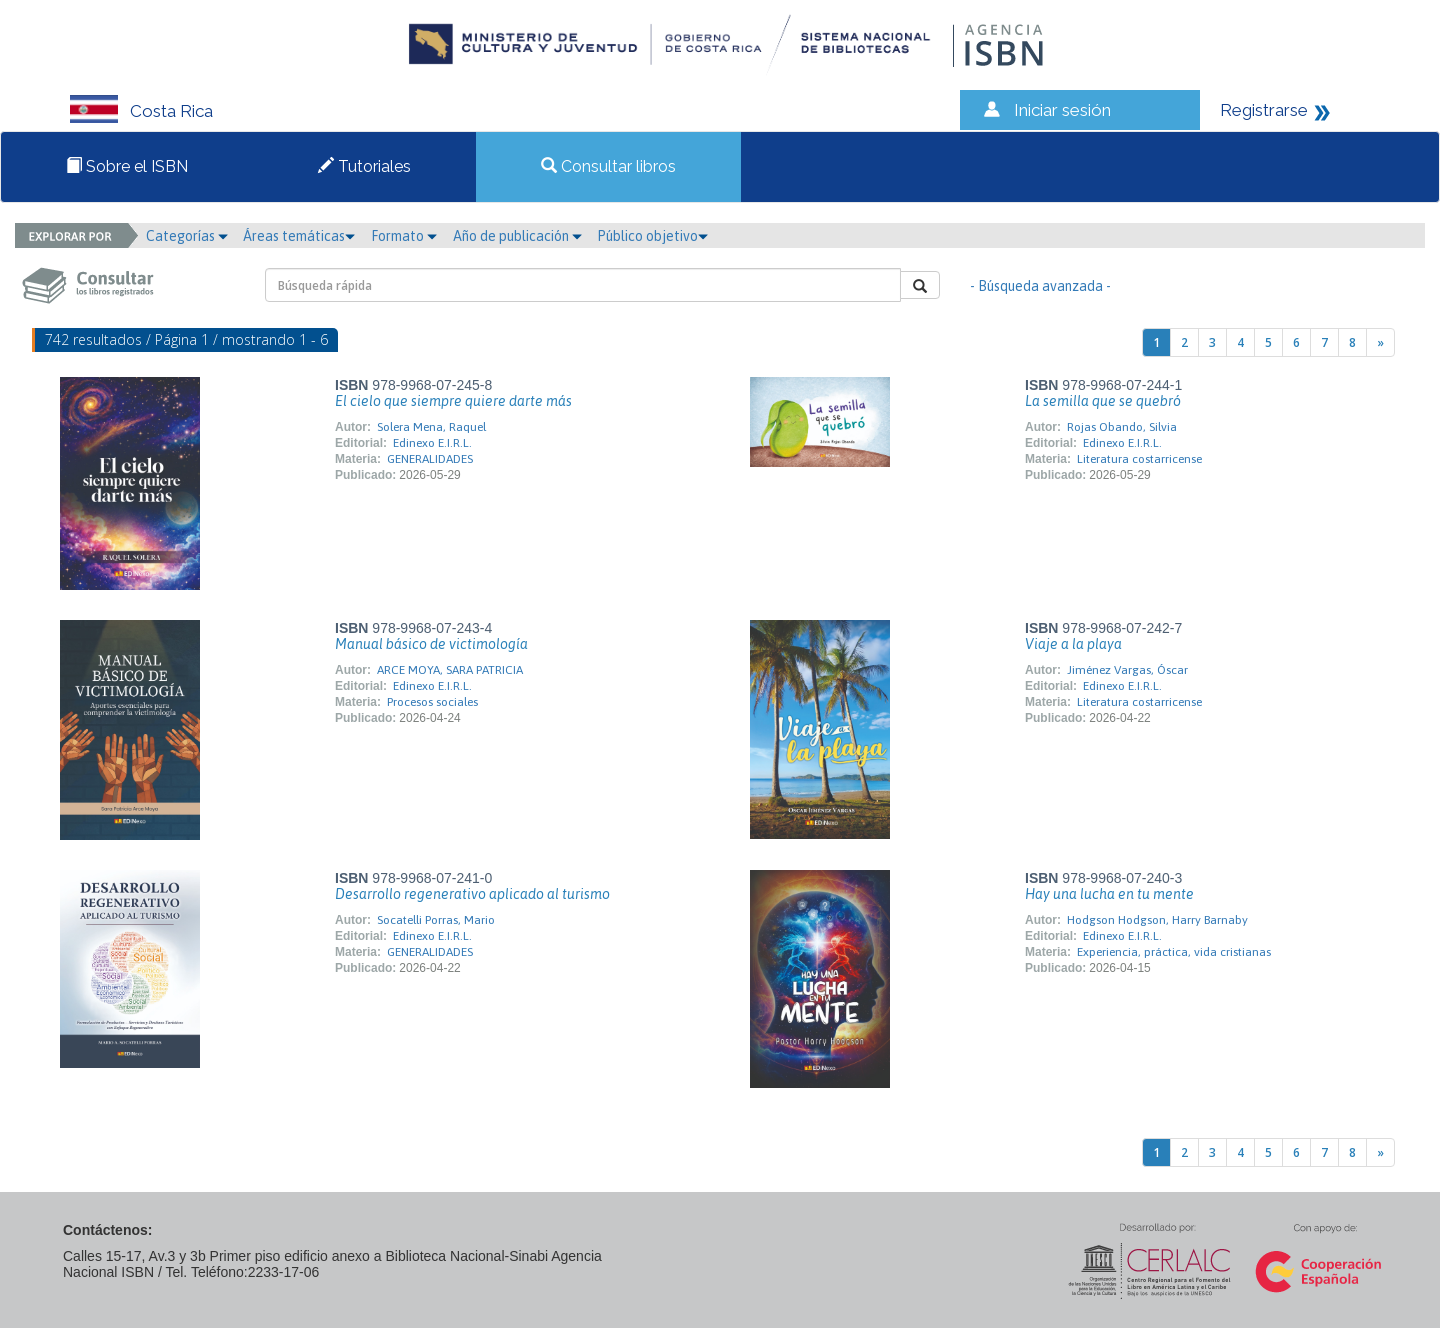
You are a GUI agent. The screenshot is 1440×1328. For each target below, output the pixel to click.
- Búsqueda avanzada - (1040, 286)
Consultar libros (608, 166)
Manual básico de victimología (431, 644)
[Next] (1380, 342)
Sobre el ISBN (127, 166)
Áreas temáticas (299, 236)
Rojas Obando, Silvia (1122, 427)
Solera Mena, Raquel (431, 427)
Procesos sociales (432, 702)
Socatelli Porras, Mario (436, 920)
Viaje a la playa (1073, 644)
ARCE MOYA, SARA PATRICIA (450, 670)
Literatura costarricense (1139, 459)
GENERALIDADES (430, 459)
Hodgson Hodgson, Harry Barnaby (1157, 920)
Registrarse (1264, 110)
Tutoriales (364, 166)
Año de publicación (517, 236)
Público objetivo (652, 236)
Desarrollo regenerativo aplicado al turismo (472, 894)
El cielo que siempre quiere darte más (453, 401)
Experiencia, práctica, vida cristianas (1174, 952)
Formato (404, 236)
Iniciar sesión (1062, 110)
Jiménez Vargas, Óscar (1127, 670)
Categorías (187, 236)
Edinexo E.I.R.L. (432, 443)
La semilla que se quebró (1103, 401)
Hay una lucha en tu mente (1109, 894)
